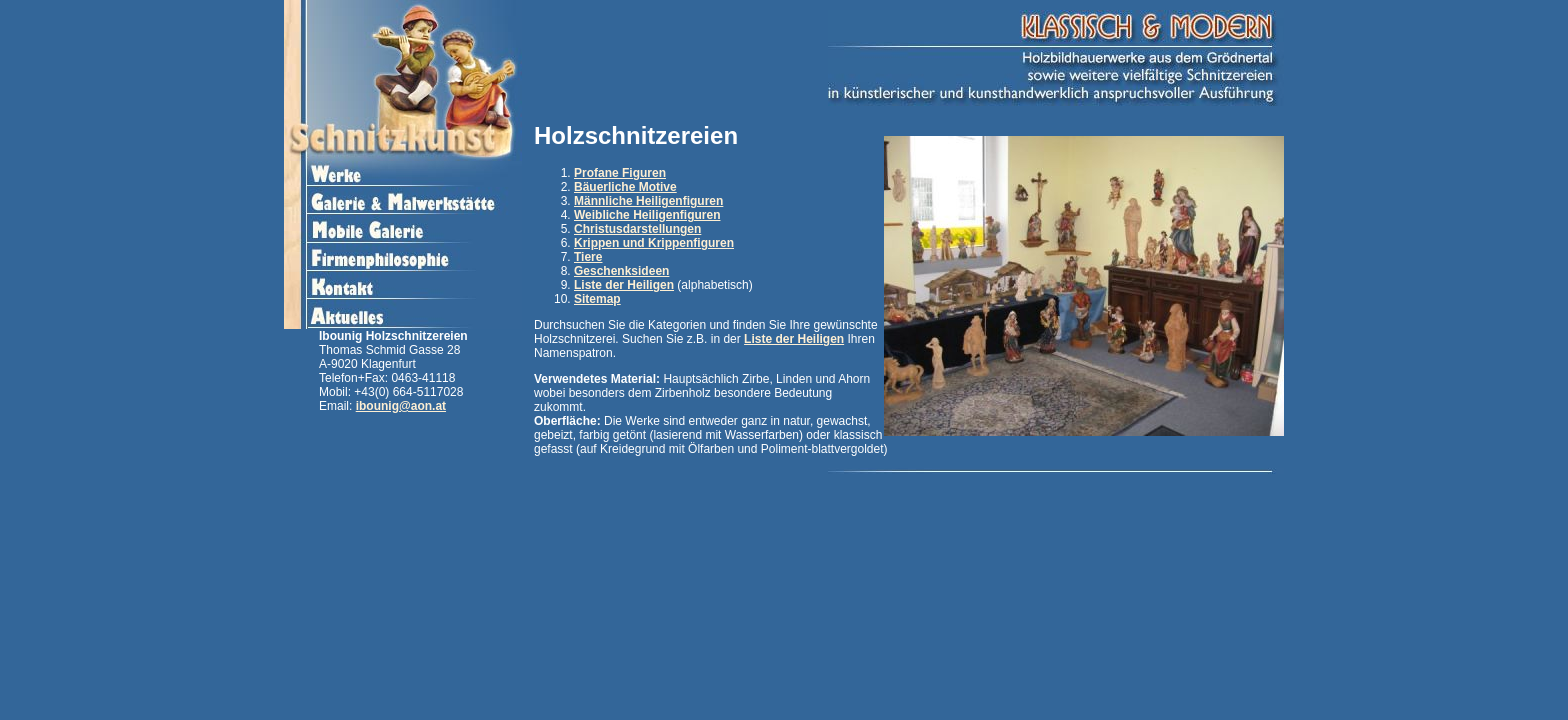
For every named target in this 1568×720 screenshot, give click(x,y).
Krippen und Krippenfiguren (654, 243)
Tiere (588, 257)
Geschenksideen (621, 271)
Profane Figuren (620, 173)
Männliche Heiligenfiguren (648, 201)
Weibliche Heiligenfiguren (647, 215)
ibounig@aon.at (401, 406)
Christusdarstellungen (637, 229)
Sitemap (597, 299)
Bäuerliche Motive (625, 187)
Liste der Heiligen (624, 285)
